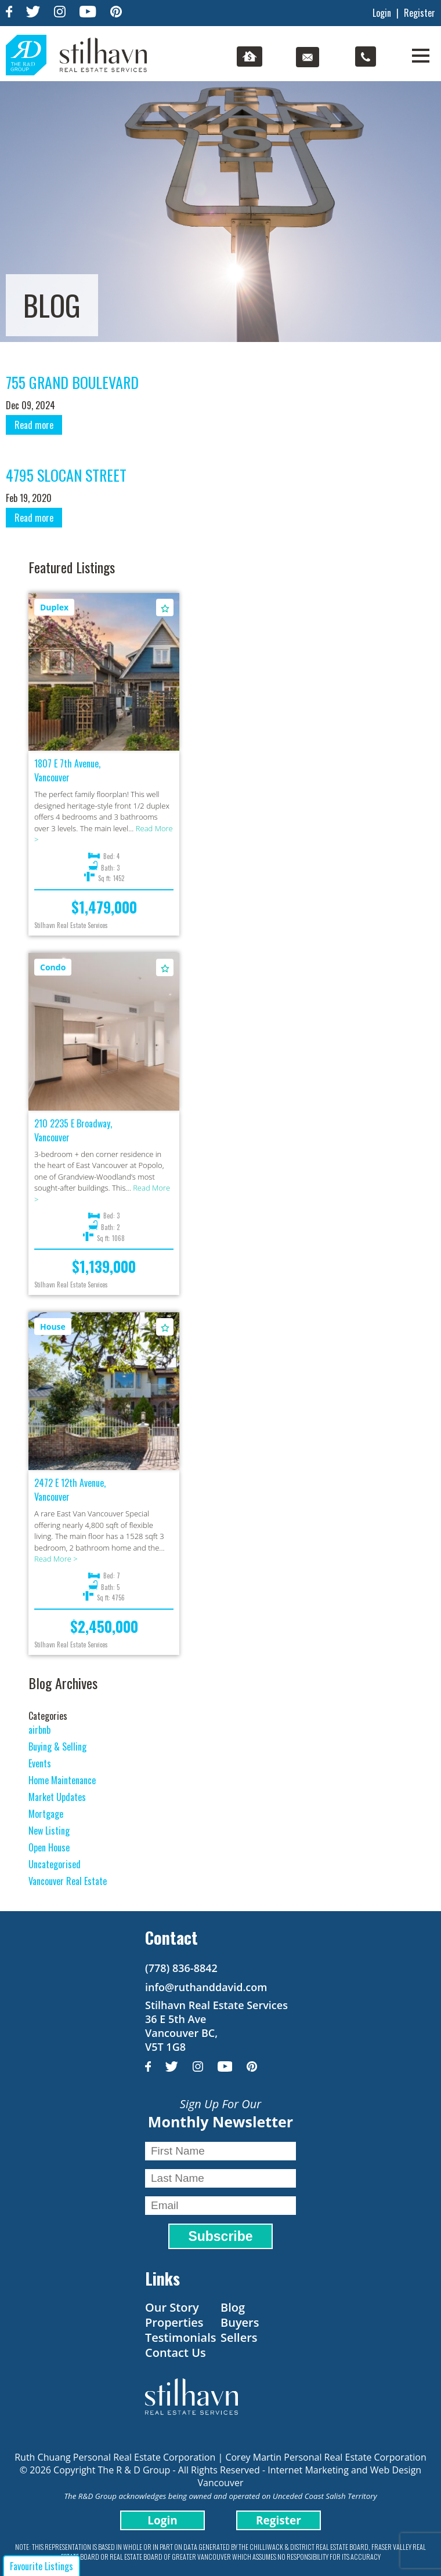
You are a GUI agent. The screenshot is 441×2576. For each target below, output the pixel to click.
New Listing (49, 1831)
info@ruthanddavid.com (206, 1987)
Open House (49, 1847)
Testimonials (180, 2337)
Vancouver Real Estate (67, 1881)
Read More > (56, 1558)
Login (382, 13)
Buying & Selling (57, 1746)
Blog (232, 2307)
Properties (174, 2322)
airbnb (39, 1730)
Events (39, 1763)
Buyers (239, 2322)
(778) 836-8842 (181, 1968)
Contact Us (175, 2352)
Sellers (239, 2337)
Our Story (172, 2307)
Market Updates (57, 1797)
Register (419, 13)
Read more (34, 425)
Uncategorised (54, 1864)
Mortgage (45, 1814)
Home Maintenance (62, 1780)
